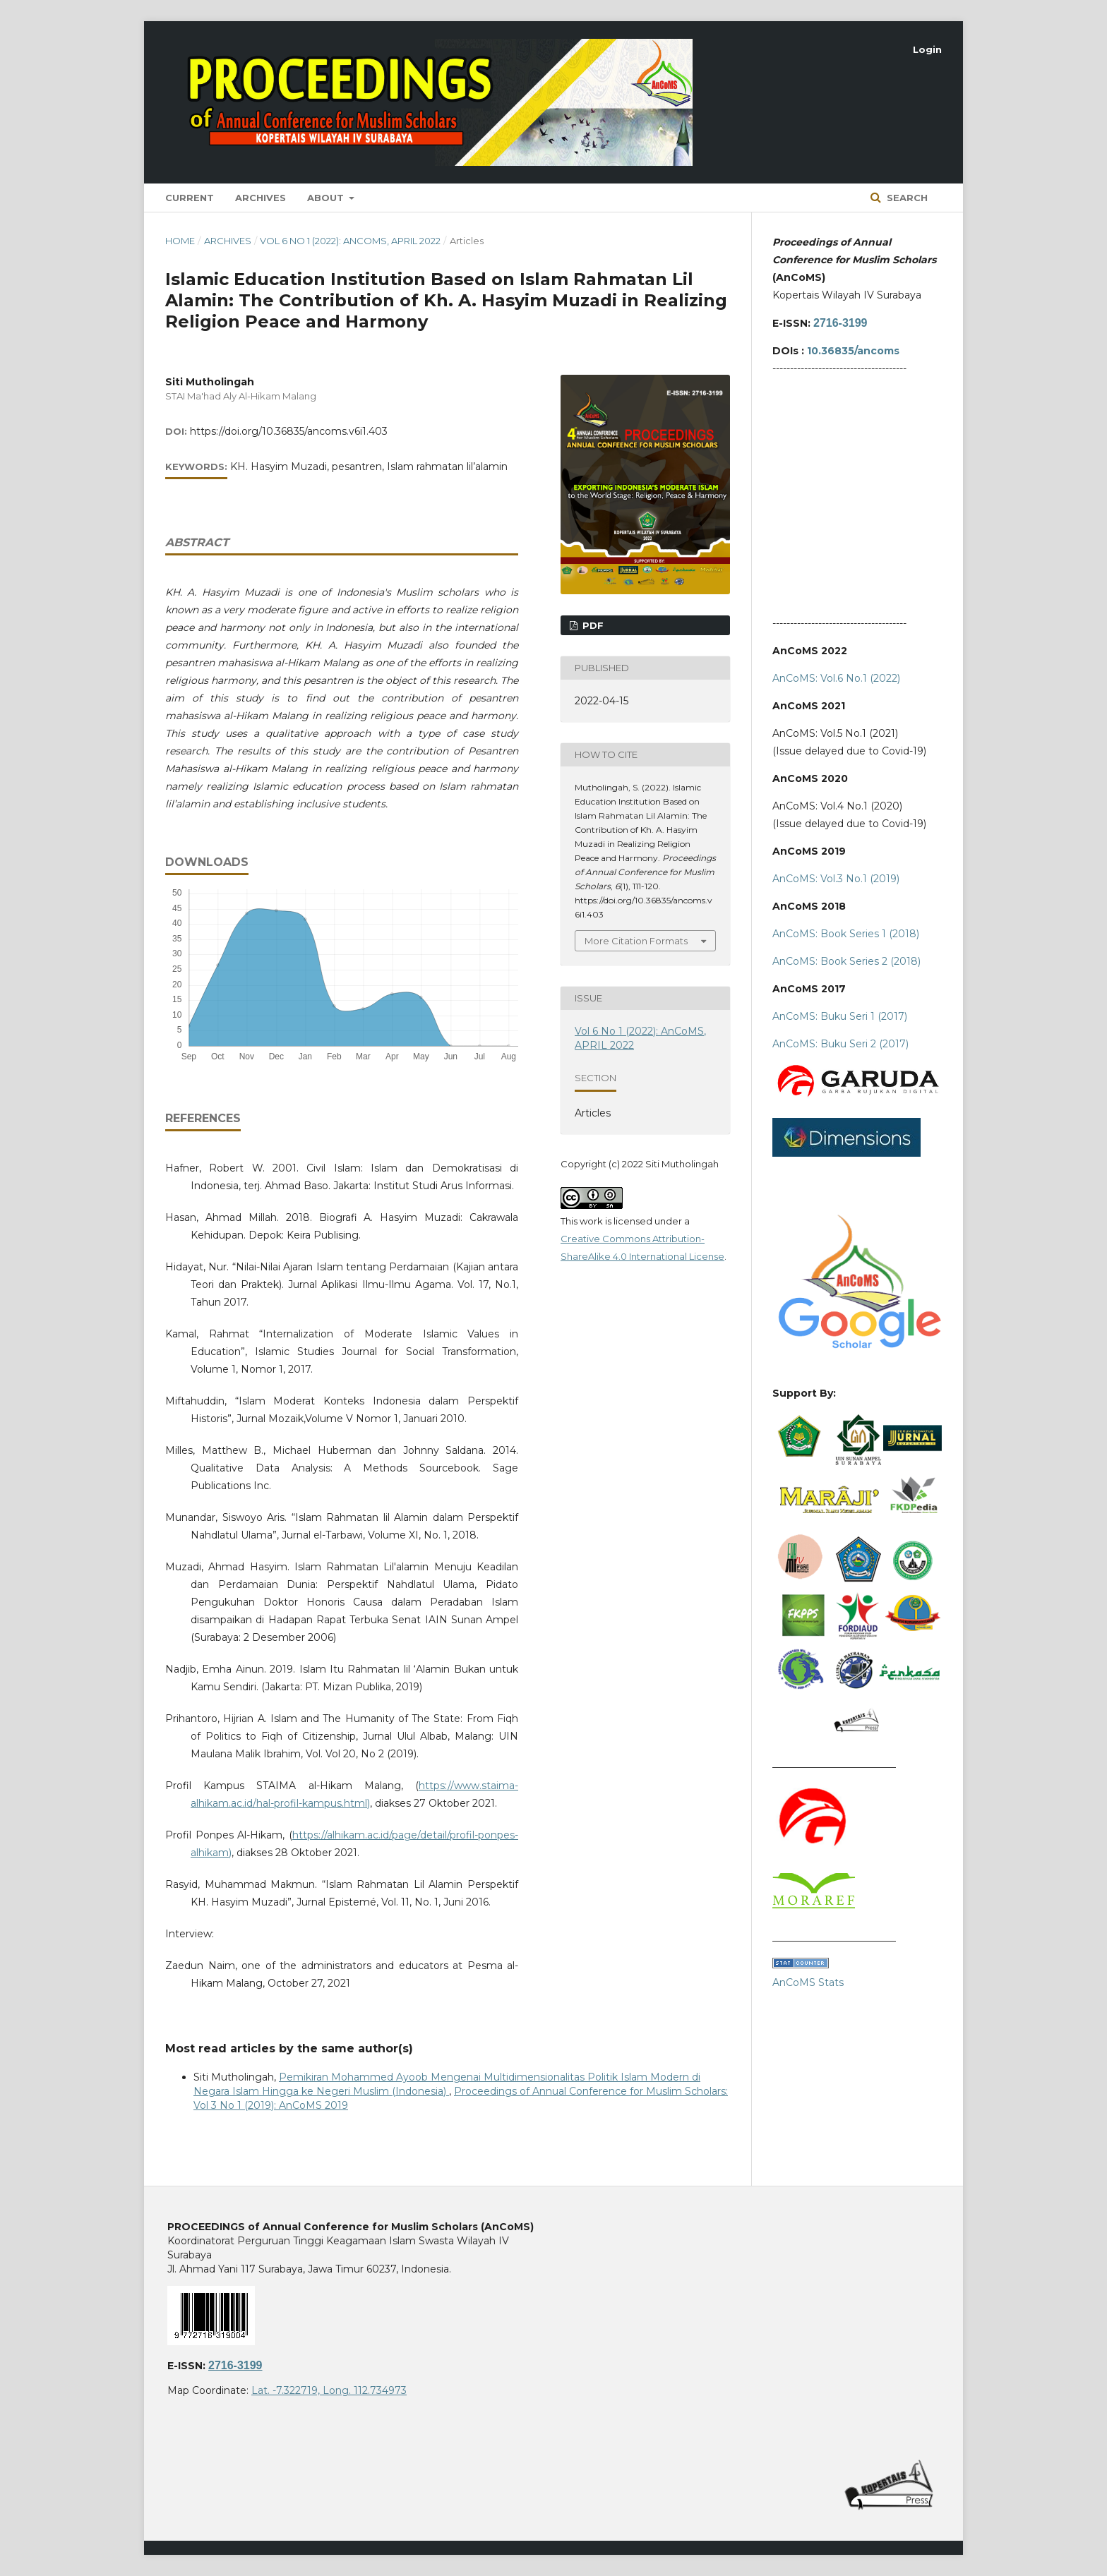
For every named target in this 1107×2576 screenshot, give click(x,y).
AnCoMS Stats (808, 1982)
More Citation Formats (636, 940)
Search (906, 197)
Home (180, 240)
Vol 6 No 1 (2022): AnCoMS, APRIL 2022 (350, 240)
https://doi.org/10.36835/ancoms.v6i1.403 (289, 431)
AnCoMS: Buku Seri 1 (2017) (839, 1016)
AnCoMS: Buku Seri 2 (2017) (840, 1043)
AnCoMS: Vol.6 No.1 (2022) (836, 678)
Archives (260, 197)
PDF (592, 625)
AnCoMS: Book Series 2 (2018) (846, 961)
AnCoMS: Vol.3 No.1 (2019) (835, 878)
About (327, 197)
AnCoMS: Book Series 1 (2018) (845, 933)
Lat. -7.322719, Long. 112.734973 (329, 2390)
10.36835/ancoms (853, 350)
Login (927, 49)
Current (189, 197)
